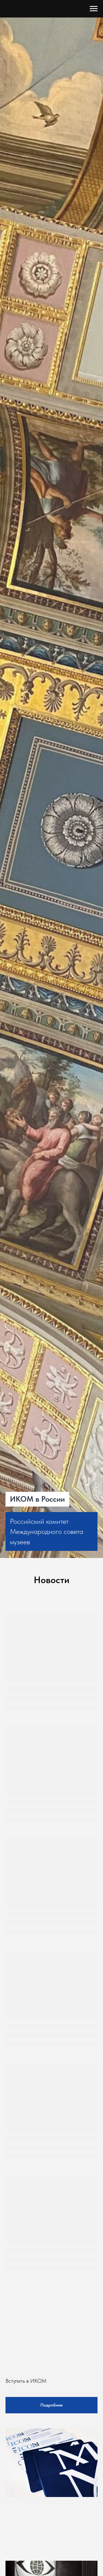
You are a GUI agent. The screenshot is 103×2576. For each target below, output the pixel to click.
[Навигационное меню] (94, 8)
